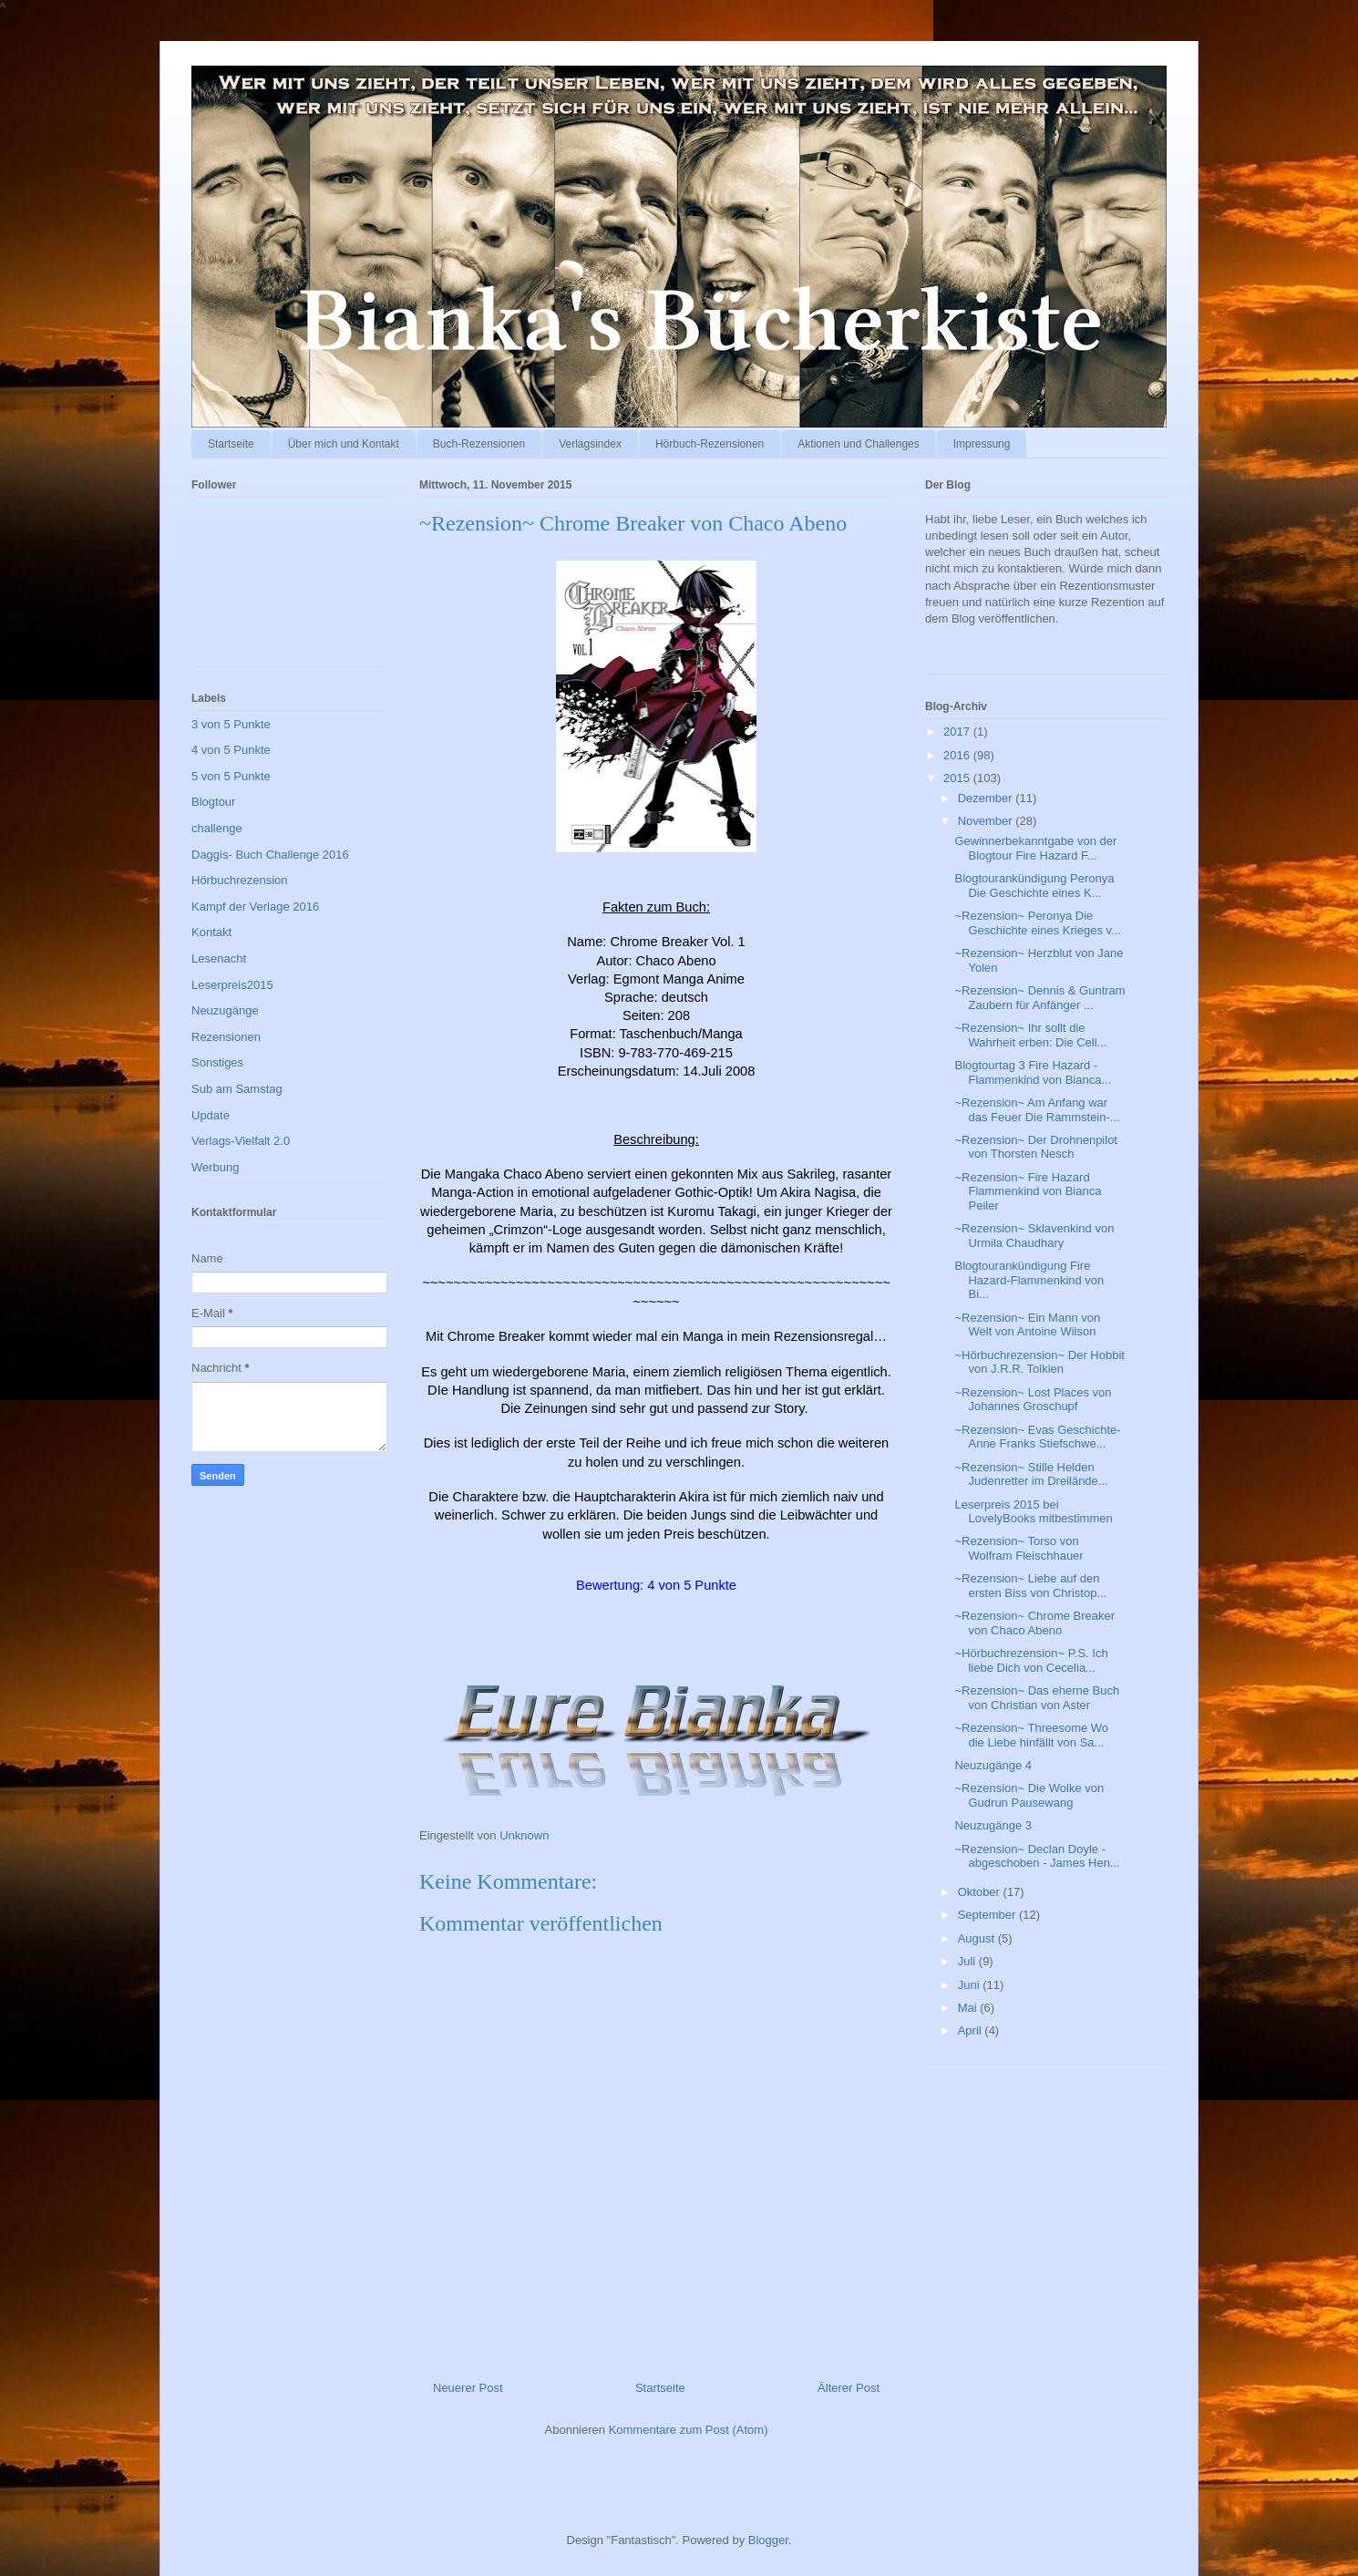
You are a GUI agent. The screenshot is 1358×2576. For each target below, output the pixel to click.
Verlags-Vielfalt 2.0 (240, 1141)
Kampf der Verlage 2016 (255, 906)
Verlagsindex (590, 444)
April (971, 2030)
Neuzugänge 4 (993, 1765)
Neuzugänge (225, 1010)
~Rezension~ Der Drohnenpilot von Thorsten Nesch (1035, 1147)
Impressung (982, 444)
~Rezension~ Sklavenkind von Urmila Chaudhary (1034, 1235)
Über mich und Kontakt (343, 444)
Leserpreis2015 (232, 985)
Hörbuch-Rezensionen (709, 444)
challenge (216, 828)
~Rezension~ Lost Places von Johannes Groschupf (1032, 1400)
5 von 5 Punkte (231, 776)
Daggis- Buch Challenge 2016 (270, 854)
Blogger (768, 2540)
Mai (969, 2007)
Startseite (231, 444)
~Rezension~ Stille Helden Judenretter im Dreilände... (1030, 1474)
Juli (968, 1961)
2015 (958, 778)
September (988, 1915)
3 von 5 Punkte (231, 724)
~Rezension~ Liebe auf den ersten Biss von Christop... (1030, 1585)
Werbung (215, 1167)
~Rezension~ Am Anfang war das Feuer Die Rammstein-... (1036, 1110)
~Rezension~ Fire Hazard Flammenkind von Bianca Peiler (1027, 1191)
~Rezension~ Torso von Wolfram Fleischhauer (1018, 1548)
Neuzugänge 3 (993, 1825)
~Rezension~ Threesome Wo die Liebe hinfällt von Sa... (1031, 1735)
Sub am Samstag (237, 1089)
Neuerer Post (468, 2388)
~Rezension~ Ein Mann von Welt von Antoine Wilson (1027, 1325)
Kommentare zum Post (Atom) (688, 2430)
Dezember (987, 798)
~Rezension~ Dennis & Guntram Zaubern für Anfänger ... (1039, 998)
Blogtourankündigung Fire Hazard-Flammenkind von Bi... (1029, 1280)
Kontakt (211, 932)
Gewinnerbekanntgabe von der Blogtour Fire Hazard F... (1035, 848)
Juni (970, 1985)
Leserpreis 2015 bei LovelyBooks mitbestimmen (1033, 1512)
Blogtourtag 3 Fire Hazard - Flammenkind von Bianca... (1032, 1072)
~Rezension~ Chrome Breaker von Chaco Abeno (1034, 1623)
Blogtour (213, 802)
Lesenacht (218, 958)
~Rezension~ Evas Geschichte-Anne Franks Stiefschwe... (1037, 1437)
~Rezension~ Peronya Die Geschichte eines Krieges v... (1037, 923)
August (978, 1938)
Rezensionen (226, 1037)
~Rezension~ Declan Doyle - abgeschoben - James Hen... (1036, 1856)
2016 (958, 755)
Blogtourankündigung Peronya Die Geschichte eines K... (1034, 885)
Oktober (980, 1892)
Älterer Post (849, 2388)
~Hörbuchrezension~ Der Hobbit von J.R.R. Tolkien (1039, 1362)
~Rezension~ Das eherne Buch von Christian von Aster (1036, 1698)
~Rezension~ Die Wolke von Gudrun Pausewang (1029, 1795)
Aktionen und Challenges (858, 444)
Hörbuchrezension (239, 880)
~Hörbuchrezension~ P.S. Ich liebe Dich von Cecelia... (1030, 1660)
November (987, 821)
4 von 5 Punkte (231, 750)
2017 (958, 731)
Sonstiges (217, 1062)
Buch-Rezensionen (479, 444)
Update (210, 1115)
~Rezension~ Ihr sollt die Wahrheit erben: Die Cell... (1030, 1035)
